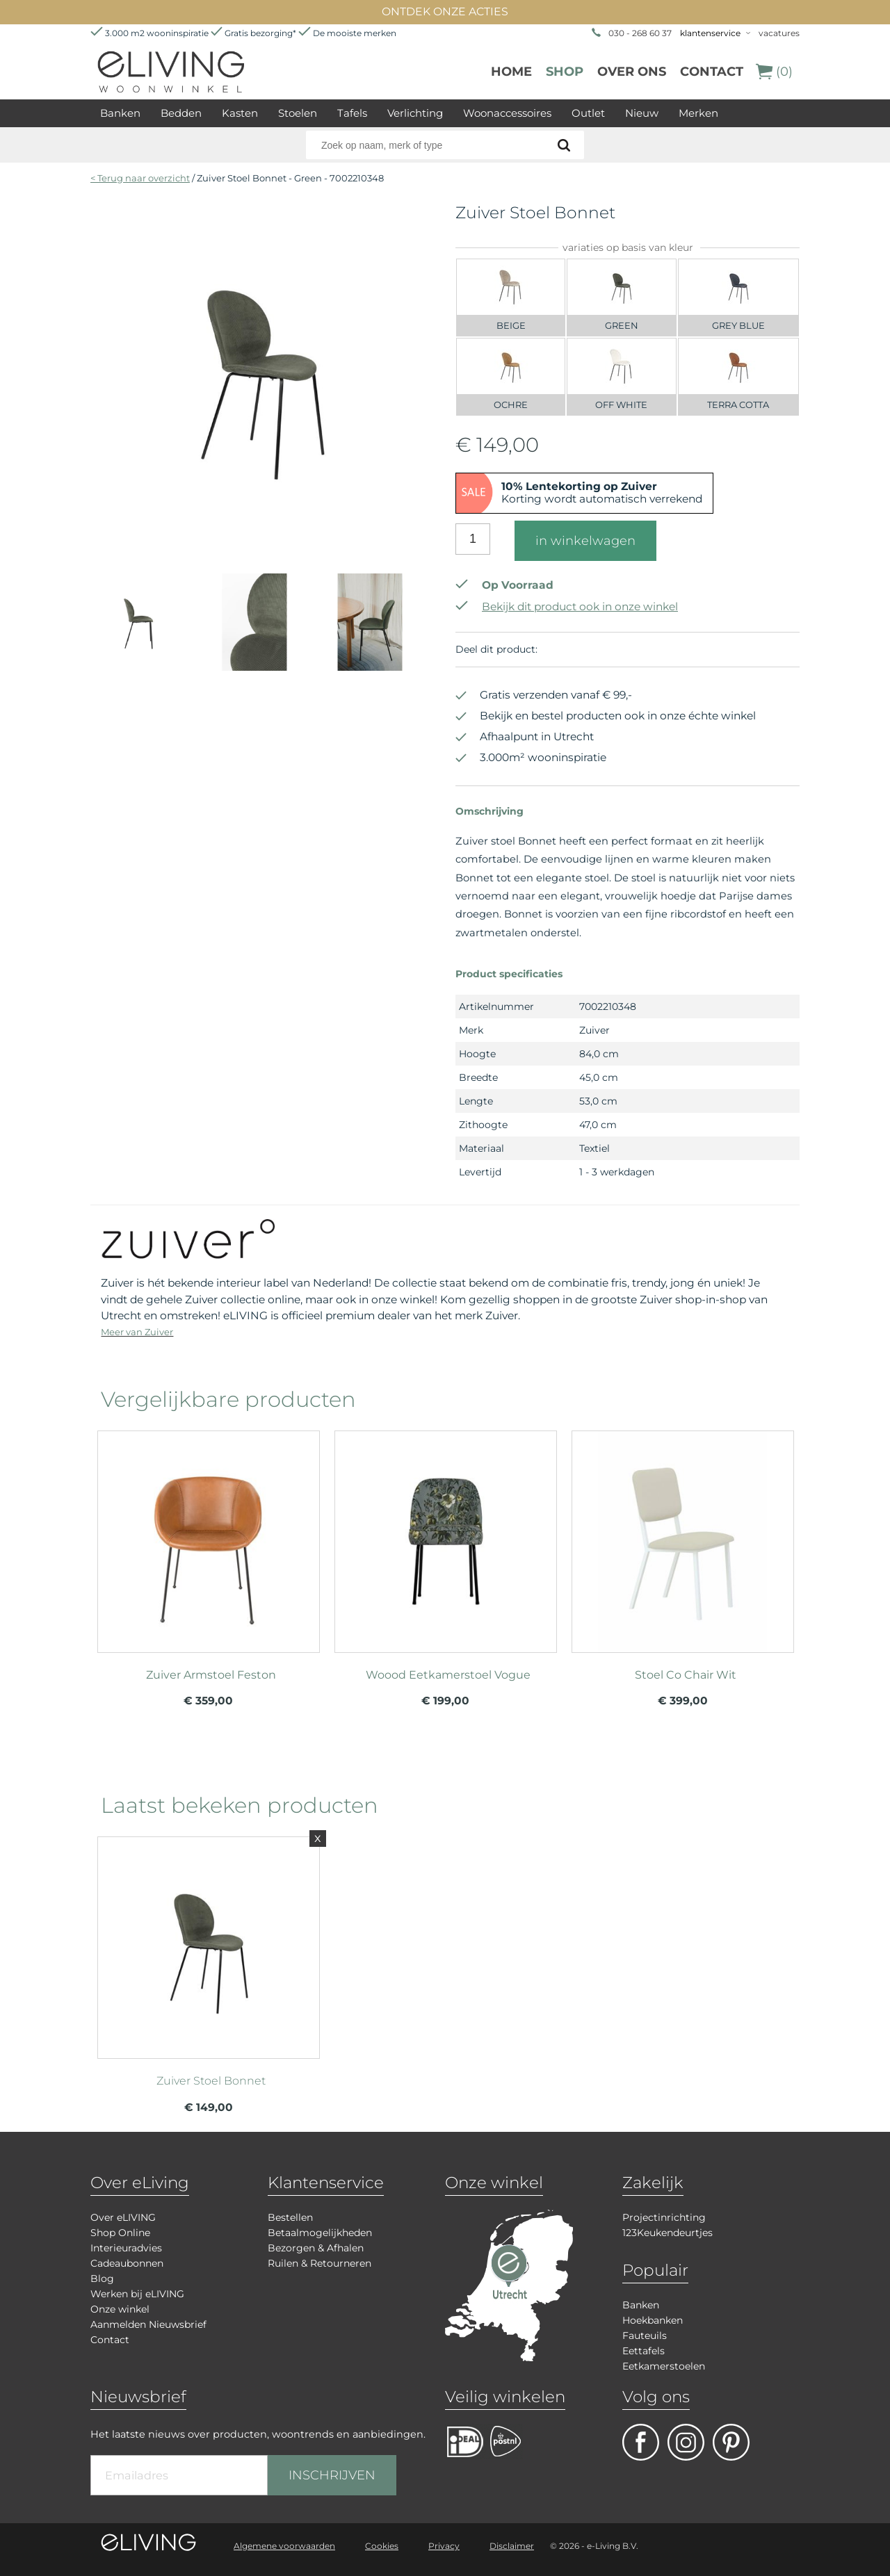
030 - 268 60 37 (640, 33)
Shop (564, 71)
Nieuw (641, 113)
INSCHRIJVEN (332, 2475)
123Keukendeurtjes (667, 2232)
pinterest (731, 2442)
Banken (120, 113)
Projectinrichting (664, 2217)
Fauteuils (644, 2335)
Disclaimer (512, 2546)
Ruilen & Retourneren (319, 2263)
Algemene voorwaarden (284, 2546)
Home (511, 71)
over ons (631, 71)
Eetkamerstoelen (663, 2366)
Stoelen (297, 113)
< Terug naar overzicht (140, 178)
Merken (698, 113)
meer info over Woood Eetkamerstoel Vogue (445, 1535)
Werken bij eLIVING (137, 2294)
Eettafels (643, 2351)
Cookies (381, 2546)
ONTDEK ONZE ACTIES (445, 11)
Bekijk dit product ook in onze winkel (566, 606)
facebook (640, 2442)
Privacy (444, 2546)
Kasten (240, 113)
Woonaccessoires (507, 113)
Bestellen (290, 2217)
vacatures (779, 33)
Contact (711, 71)
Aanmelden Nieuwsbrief (148, 2324)
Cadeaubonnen (126, 2263)
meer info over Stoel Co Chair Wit (683, 1535)
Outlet (588, 113)
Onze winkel (119, 2309)
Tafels (352, 113)
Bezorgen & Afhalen (316, 2248)
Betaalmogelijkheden (320, 2232)
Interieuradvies (126, 2248)
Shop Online (120, 2232)
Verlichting (415, 113)
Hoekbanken (652, 2320)
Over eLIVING (123, 2217)
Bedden (181, 113)
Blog (102, 2278)
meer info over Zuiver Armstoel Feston (208, 1535)
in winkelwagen (585, 540)
